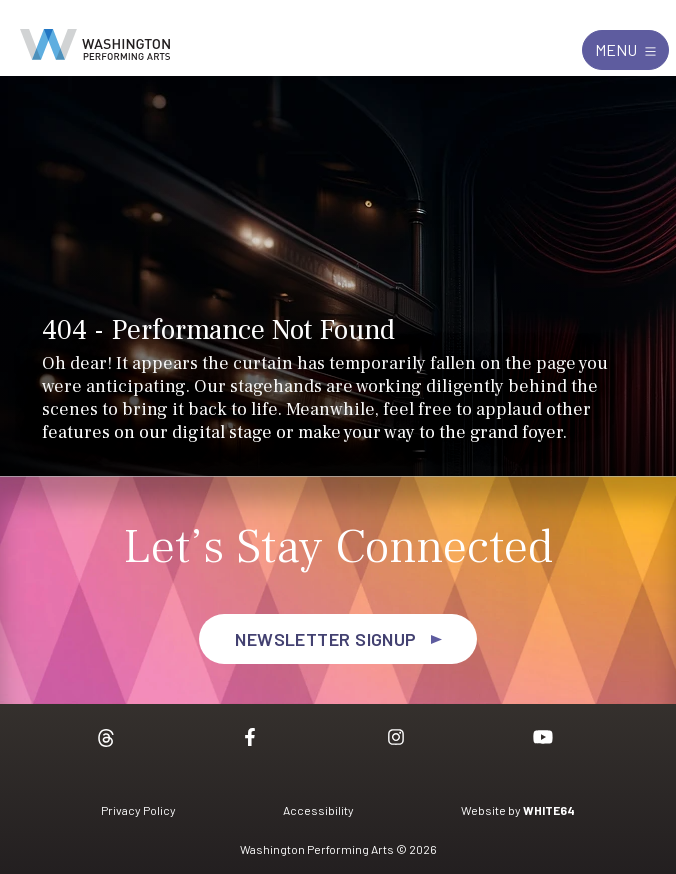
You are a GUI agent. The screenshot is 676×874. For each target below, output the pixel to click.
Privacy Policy (138, 810)
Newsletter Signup (326, 639)
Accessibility (318, 810)
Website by (518, 810)
